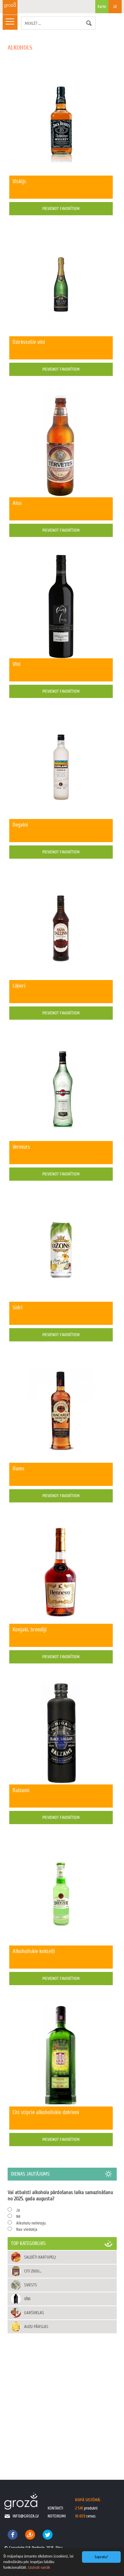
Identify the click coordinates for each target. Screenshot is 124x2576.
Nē (18, 2216)
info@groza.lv (26, 2516)
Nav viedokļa (26, 2229)
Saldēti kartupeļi (40, 2257)
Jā (18, 2210)
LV (115, 6)
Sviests (30, 2284)
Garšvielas (34, 2312)
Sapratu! (101, 2557)
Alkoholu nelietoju (31, 2223)
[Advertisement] (62, 2400)
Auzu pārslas (36, 2326)
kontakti (55, 2508)
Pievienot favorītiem (61, 208)
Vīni (27, 2298)
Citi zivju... (32, 2271)
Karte (101, 8)
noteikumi (57, 2516)
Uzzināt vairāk (39, 2567)
